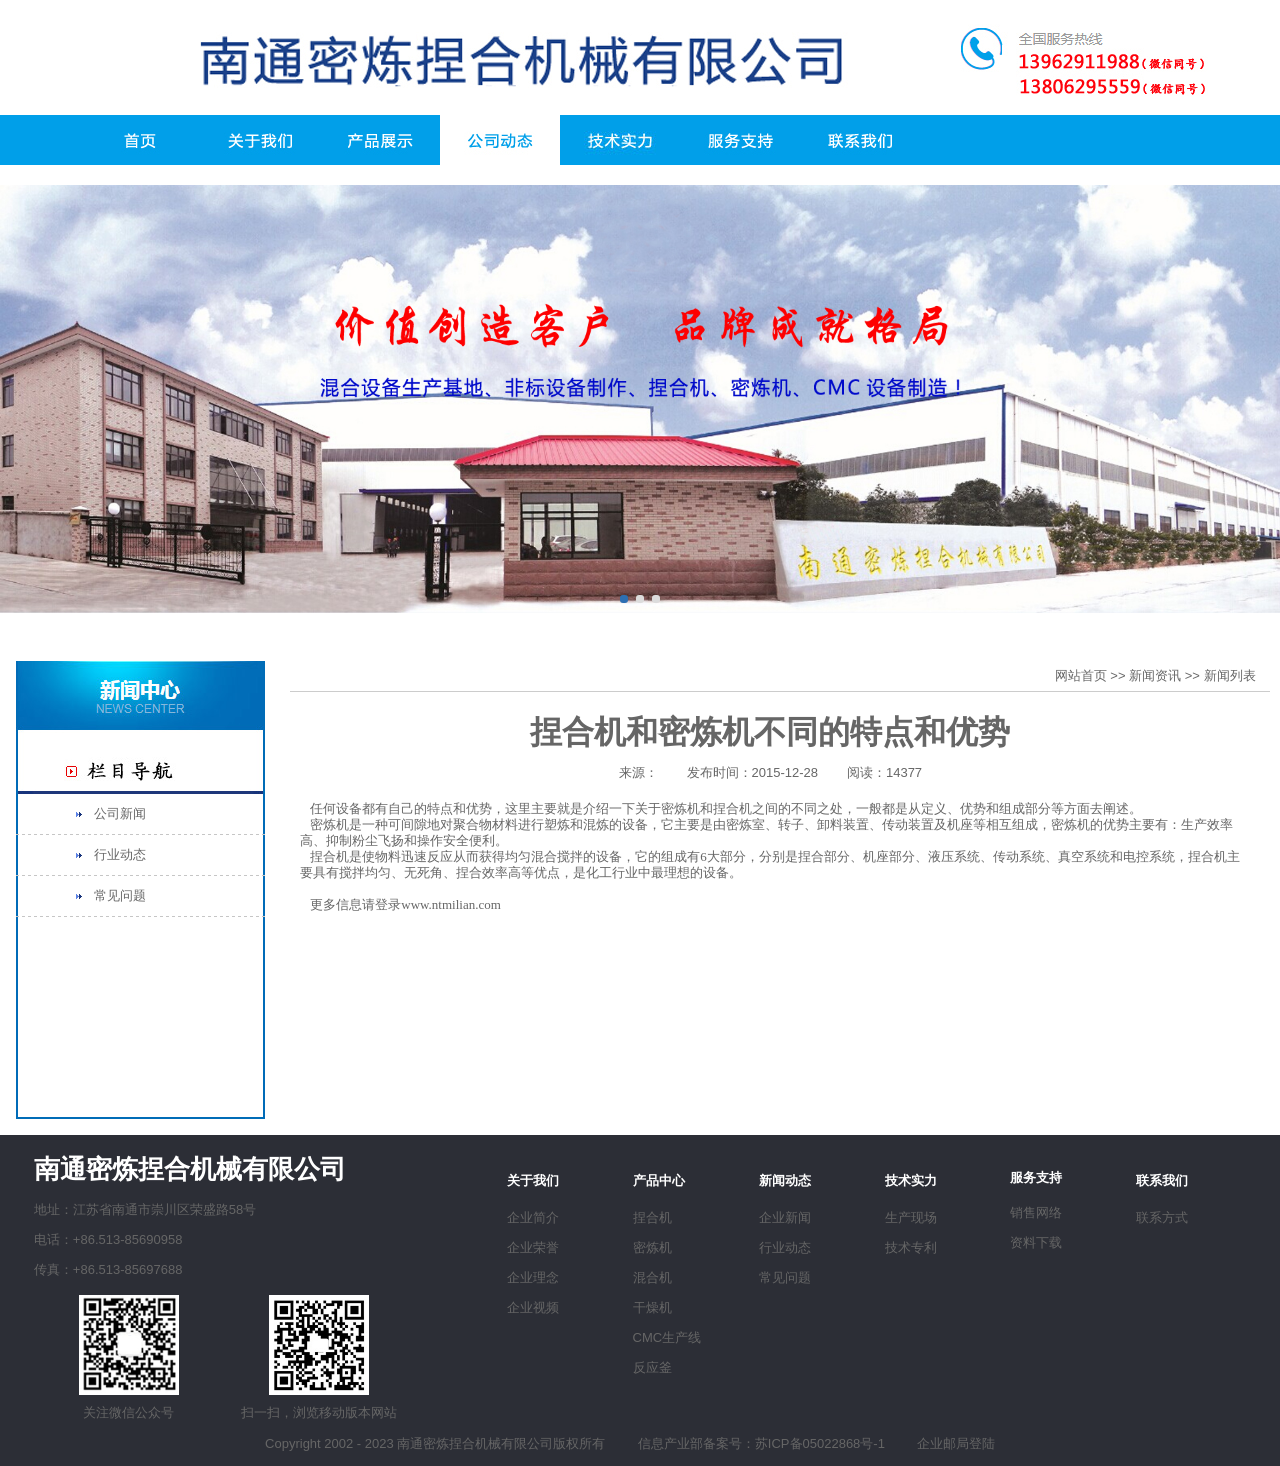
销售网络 (1036, 1212)
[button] (624, 599)
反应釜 (652, 1367)
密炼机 (652, 1247)
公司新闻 (120, 813)
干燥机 (652, 1307)
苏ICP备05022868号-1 (820, 1443)
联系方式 (1162, 1217)
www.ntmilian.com (451, 904)
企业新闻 (785, 1217)
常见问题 (120, 895)
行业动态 (120, 854)
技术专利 (911, 1247)
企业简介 (533, 1217)
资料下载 (1036, 1242)
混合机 (652, 1277)
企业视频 (533, 1307)
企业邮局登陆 (956, 1443)
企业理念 (533, 1277)
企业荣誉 (533, 1247)
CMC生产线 (667, 1337)
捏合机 (652, 1217)
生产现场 (911, 1217)
